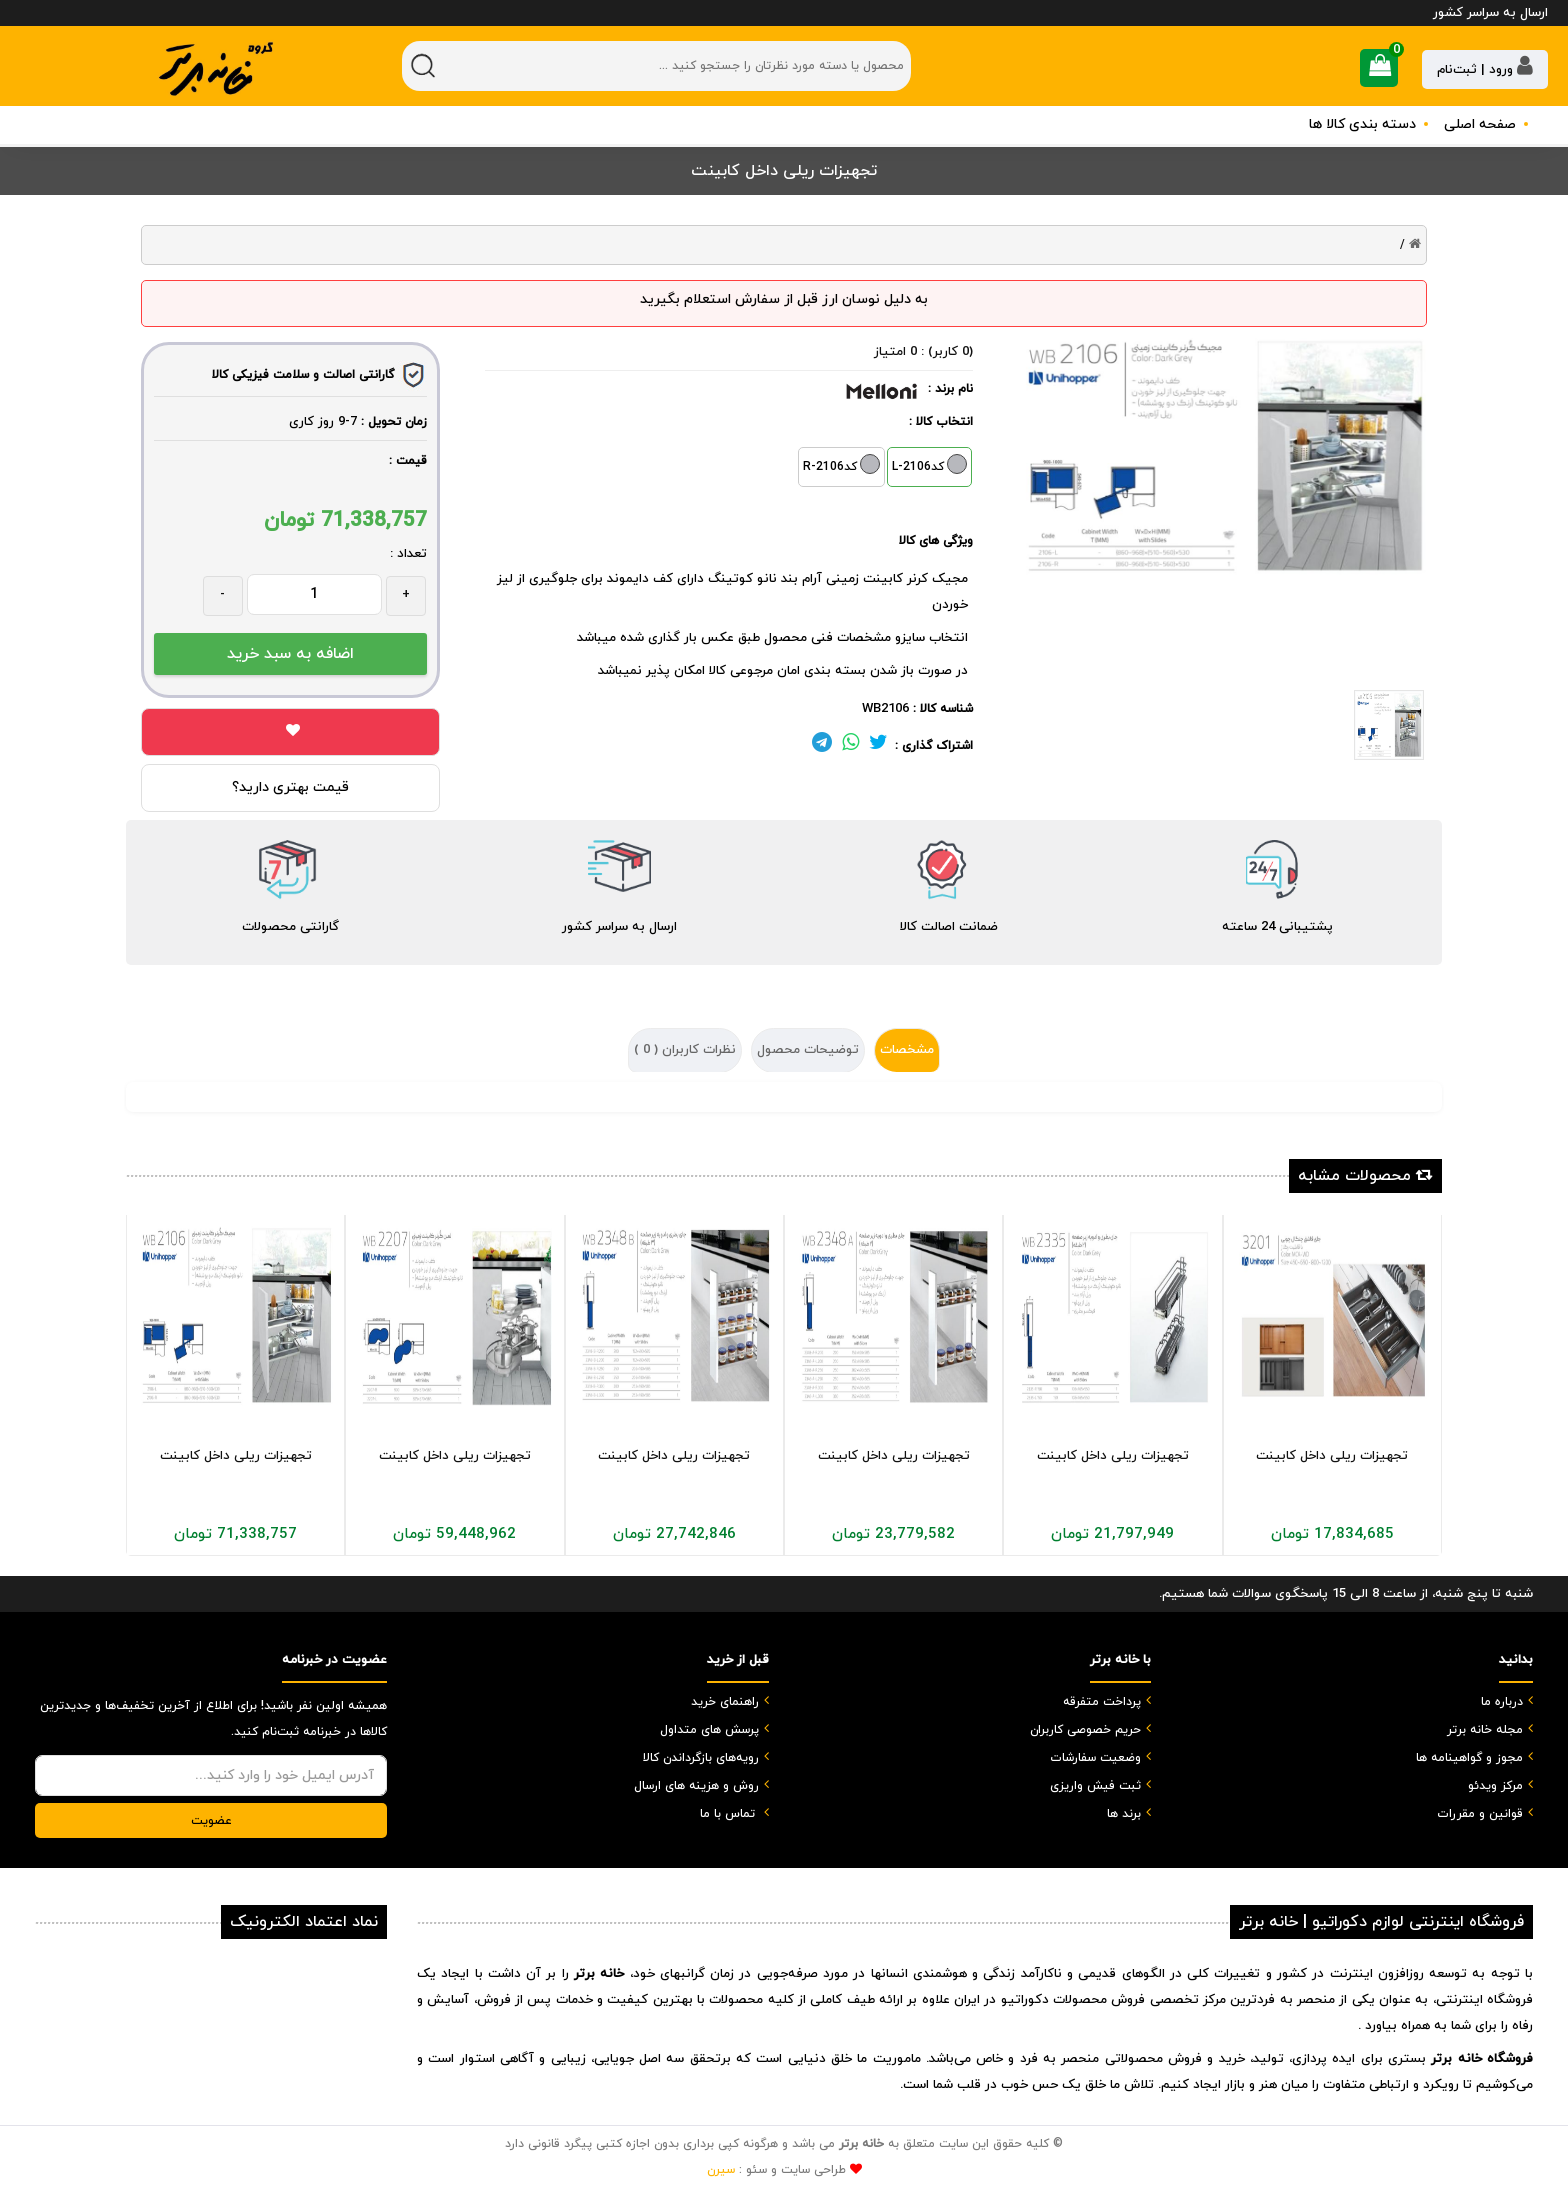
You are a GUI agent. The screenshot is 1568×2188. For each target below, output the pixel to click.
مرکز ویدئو (1495, 1786)
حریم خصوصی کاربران (1085, 1730)
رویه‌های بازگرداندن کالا (701, 1758)
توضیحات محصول (808, 1050)
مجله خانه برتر (1485, 1730)
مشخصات (907, 1050)
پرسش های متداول (709, 1730)
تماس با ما (727, 1814)
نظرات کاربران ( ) (685, 1050)
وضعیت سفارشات (1095, 1758)
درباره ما (1502, 1702)
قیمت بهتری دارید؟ (290, 787)
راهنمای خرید (725, 1702)
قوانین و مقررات (1480, 1814)
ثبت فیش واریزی (1095, 1786)
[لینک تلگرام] (822, 746)
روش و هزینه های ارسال (696, 1786)
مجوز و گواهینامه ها (1469, 1758)
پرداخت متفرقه (1102, 1702)
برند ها (1124, 1814)
